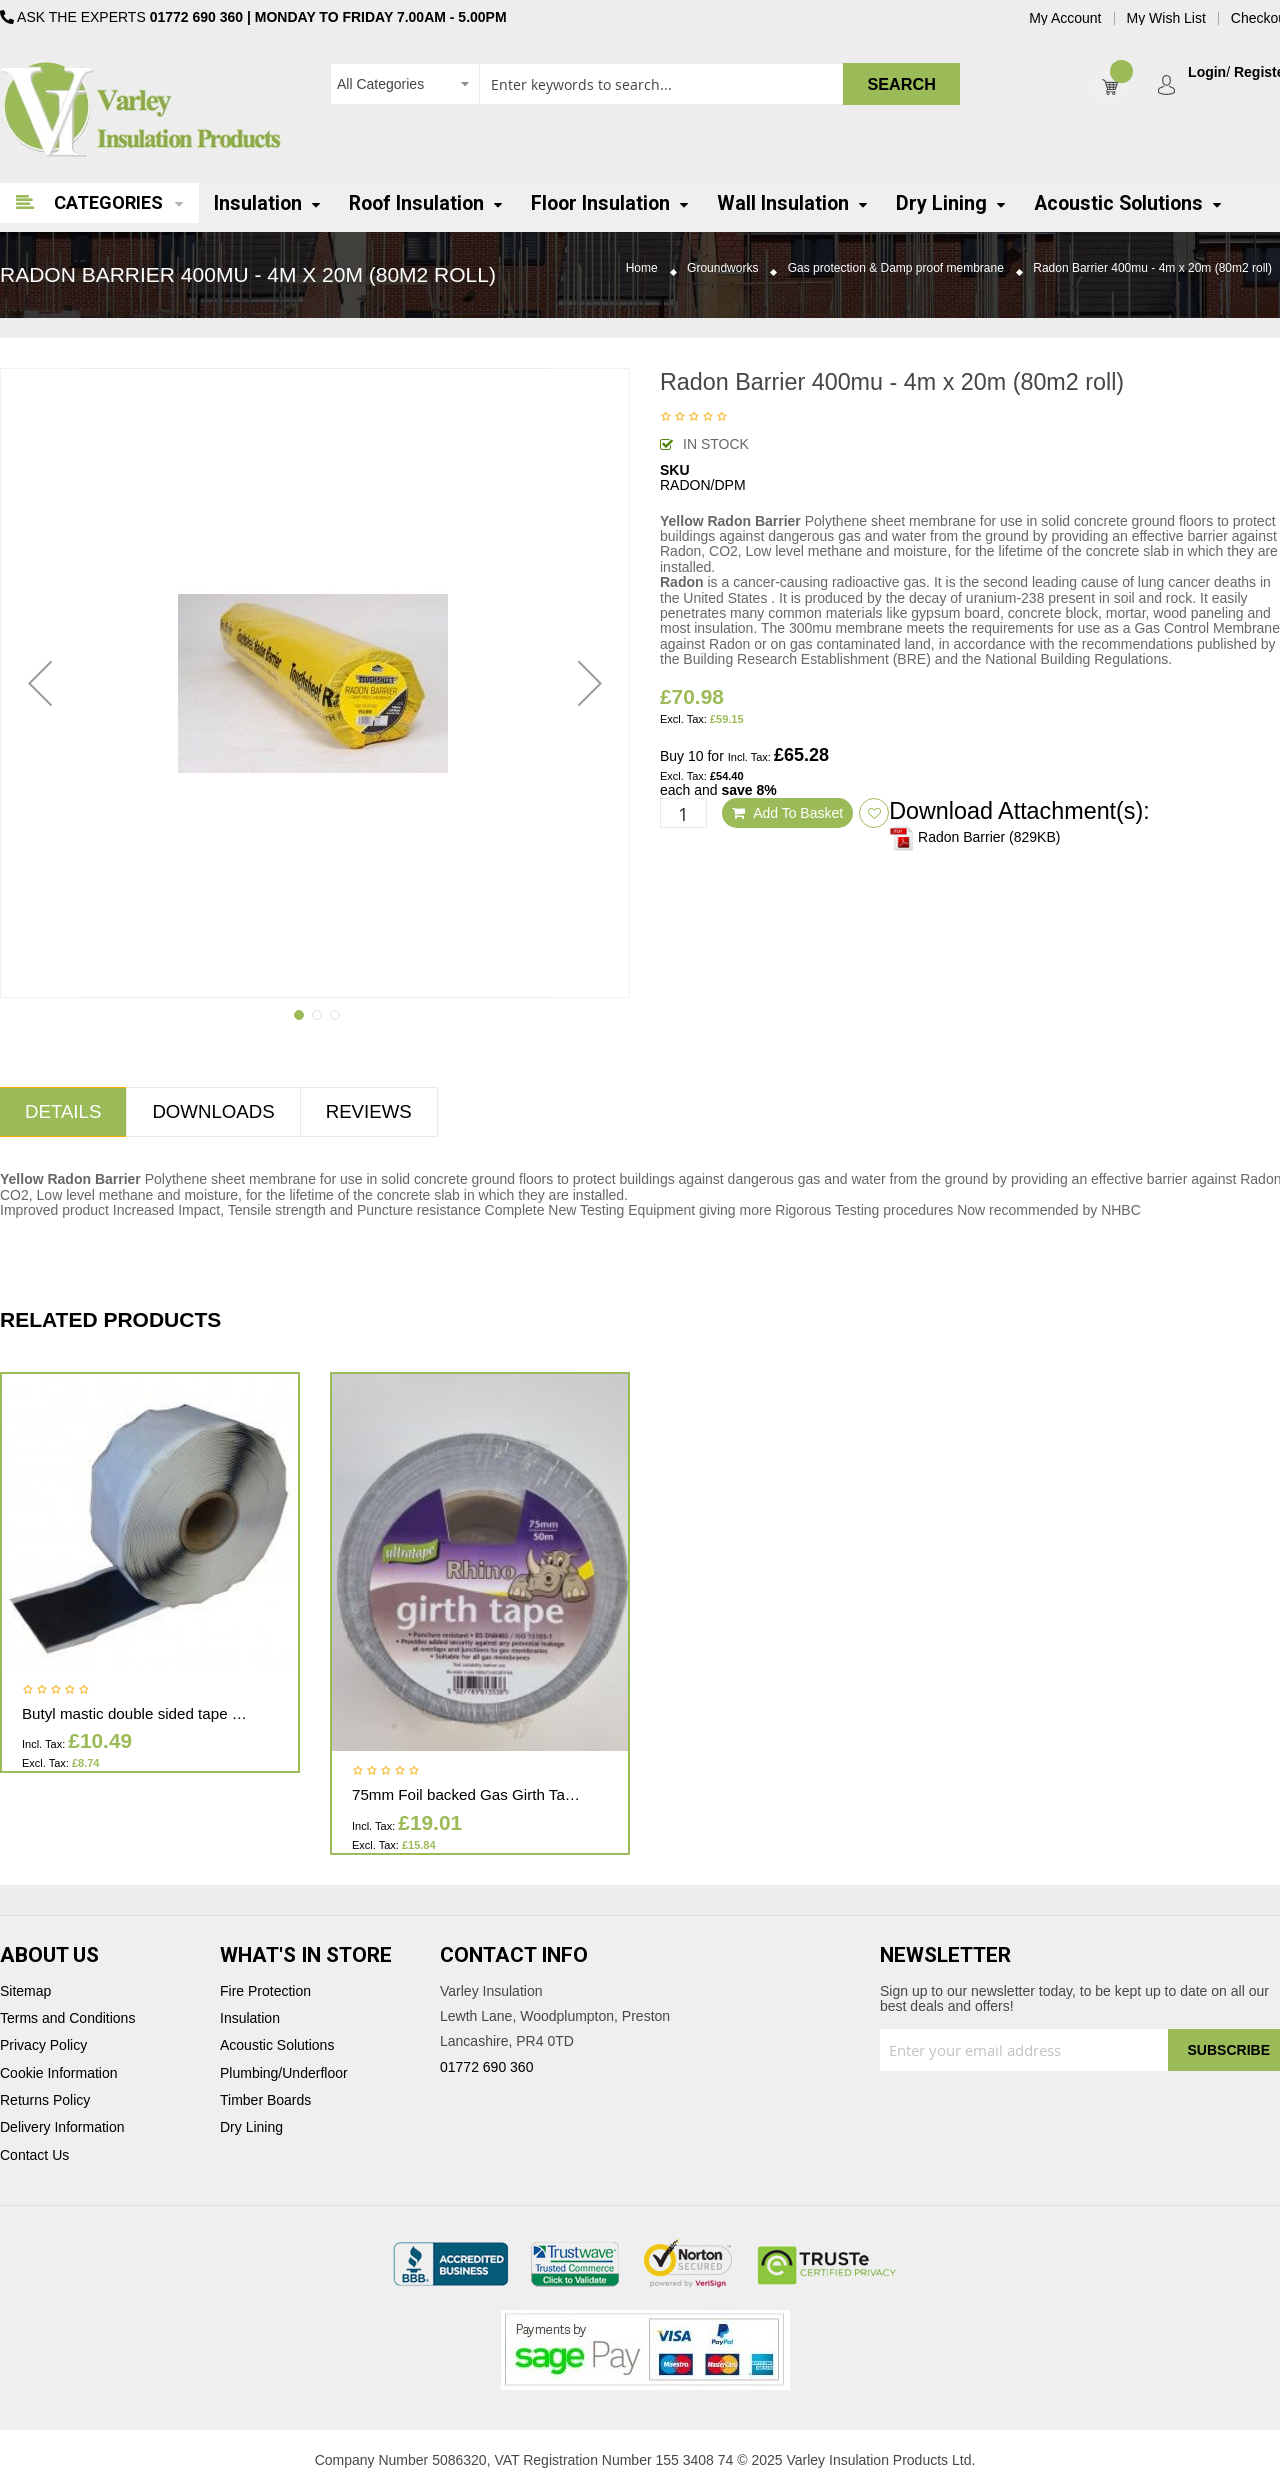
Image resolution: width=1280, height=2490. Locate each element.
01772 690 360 (196, 17)
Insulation (250, 2018)
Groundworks (722, 268)
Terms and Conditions (67, 2018)
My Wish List (1166, 18)
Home (642, 268)
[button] (40, 683)
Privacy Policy (43, 2045)
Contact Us (34, 2155)
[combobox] (645, 84)
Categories (108, 202)
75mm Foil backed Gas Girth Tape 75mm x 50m (513, 1794)
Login (1207, 72)
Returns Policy (45, 2100)
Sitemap (25, 1991)
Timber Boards (265, 2100)
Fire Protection (265, 1991)
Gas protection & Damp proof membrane (896, 268)
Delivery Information (62, 2127)
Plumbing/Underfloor (284, 2073)
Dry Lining (251, 2127)
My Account (1065, 18)
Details (63, 1111)
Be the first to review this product (694, 418)
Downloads (213, 1111)
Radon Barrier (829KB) (974, 837)
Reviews (369, 1111)
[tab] (213, 1112)
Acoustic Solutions (277, 2045)
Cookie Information (59, 2073)
